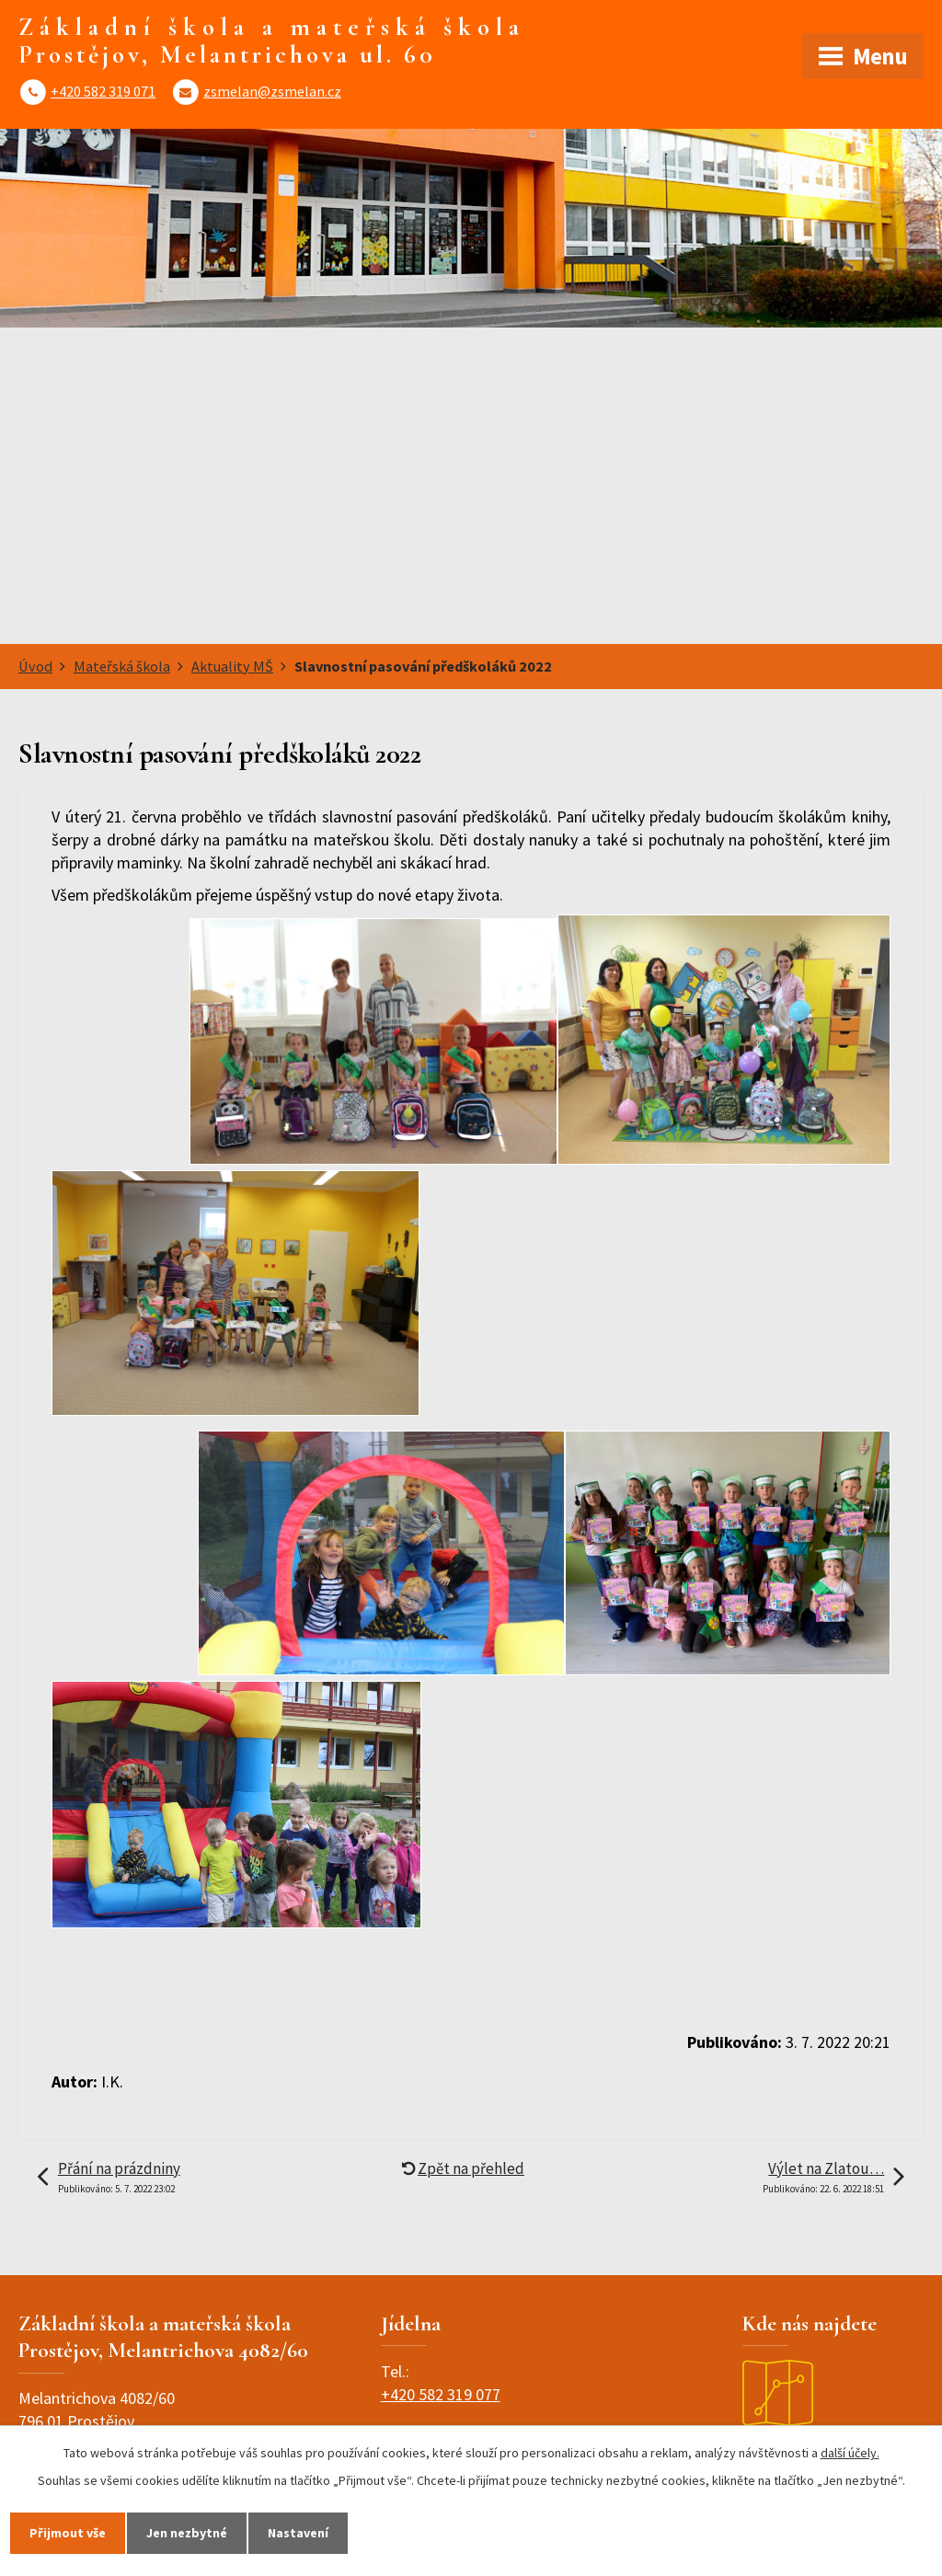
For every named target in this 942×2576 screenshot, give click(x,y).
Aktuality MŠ (232, 666)
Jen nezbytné (186, 2532)
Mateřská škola (122, 666)
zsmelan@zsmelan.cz (272, 91)
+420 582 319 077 (440, 2394)
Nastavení (298, 2532)
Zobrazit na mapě (802, 2412)
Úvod (35, 666)
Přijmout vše (67, 2532)
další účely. (850, 2452)
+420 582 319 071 (103, 91)
